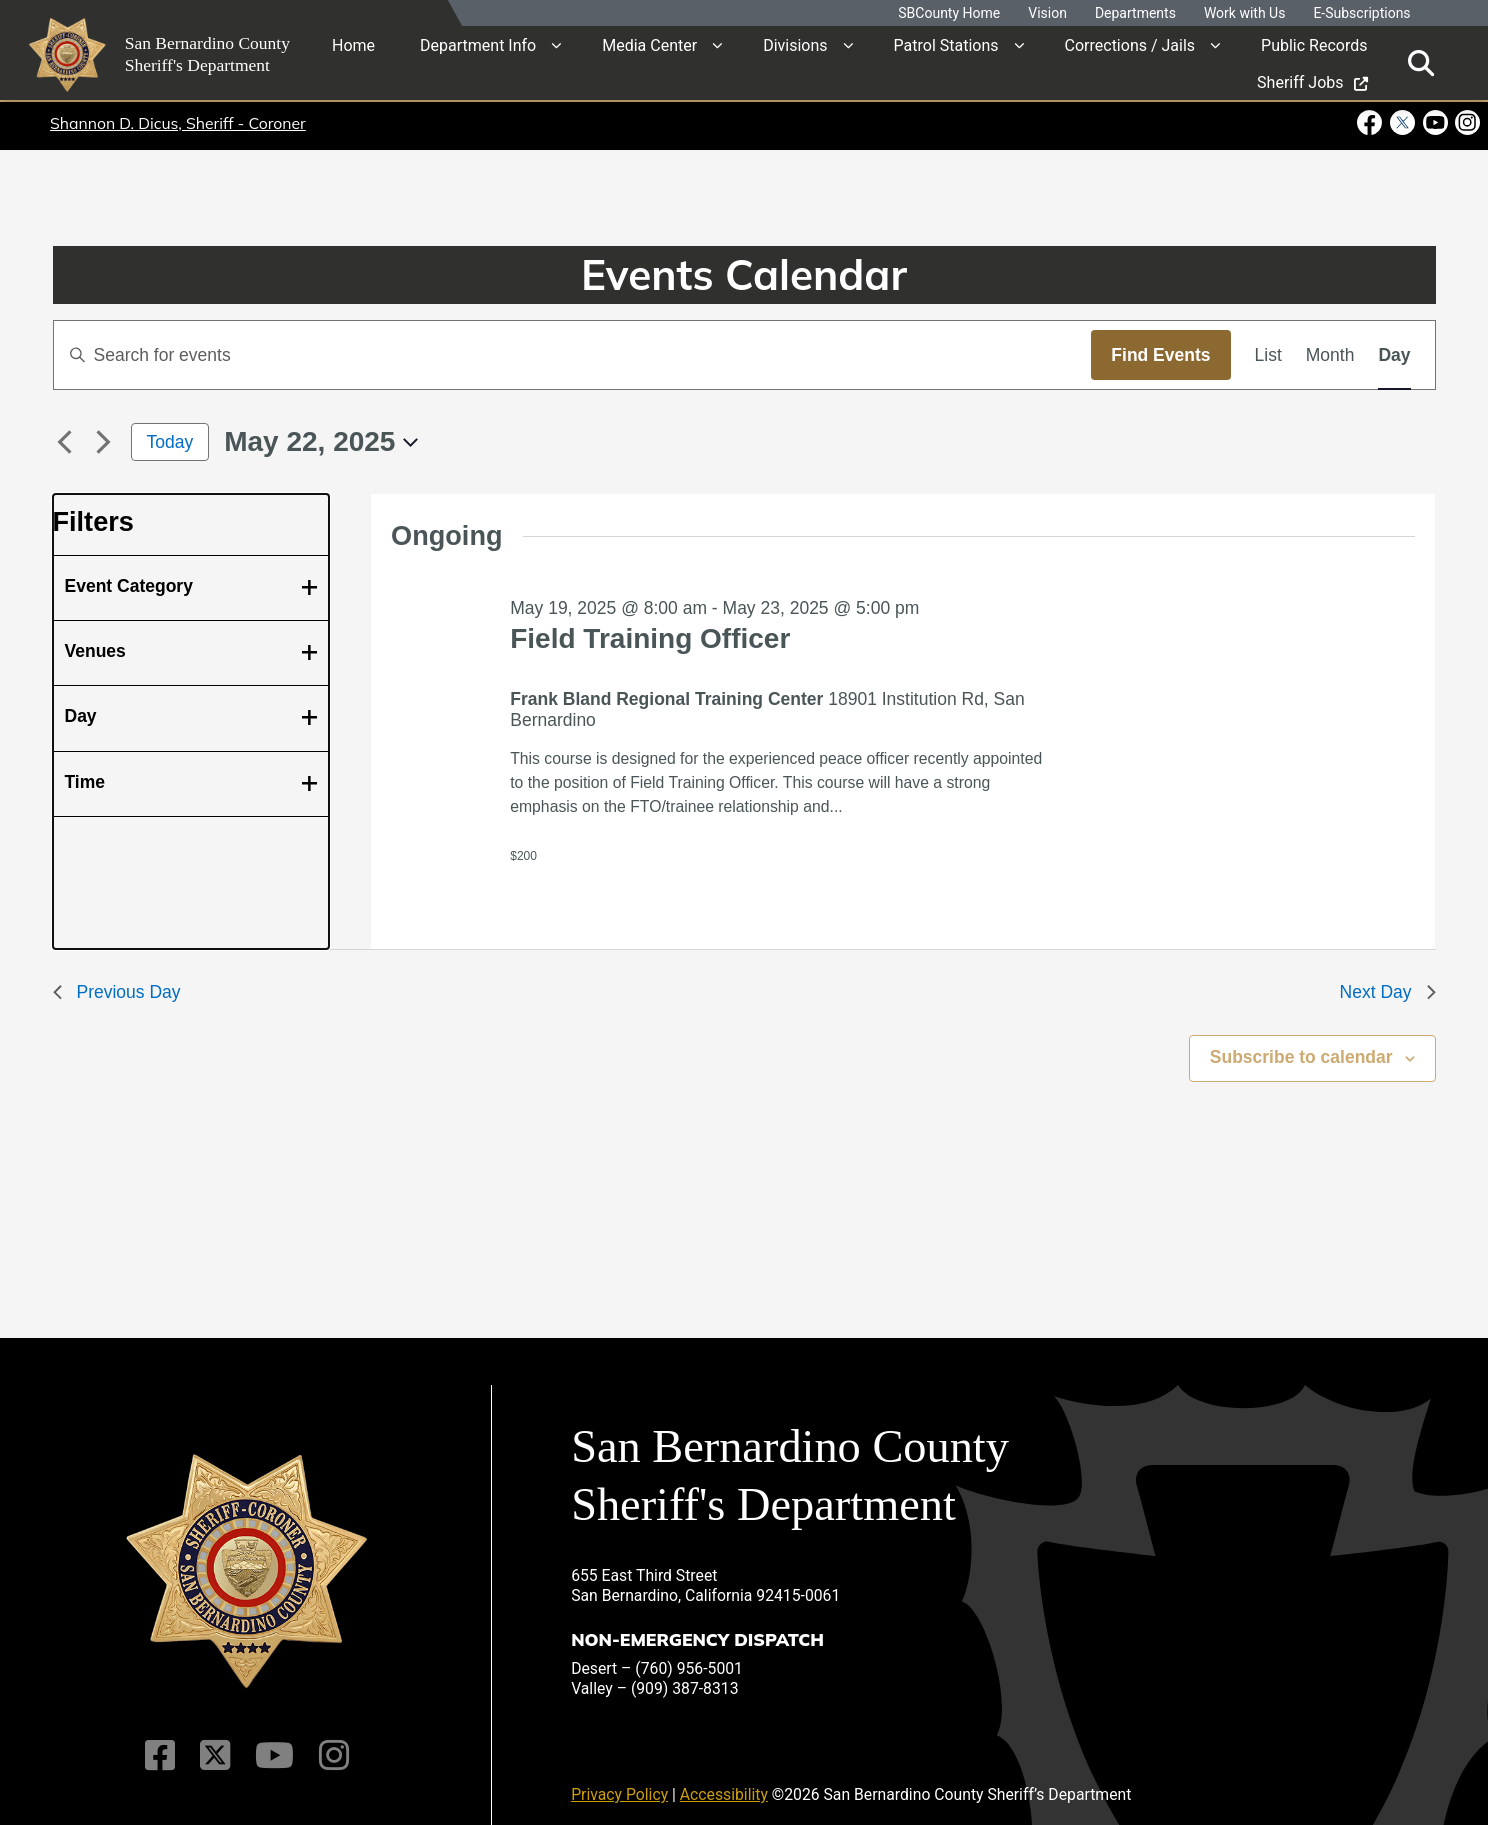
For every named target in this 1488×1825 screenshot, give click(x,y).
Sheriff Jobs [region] (1312, 81)
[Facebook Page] (164, 1741)
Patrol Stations (946, 44)
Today (170, 442)
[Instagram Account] (328, 1741)
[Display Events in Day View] (1394, 355)
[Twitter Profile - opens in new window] (1401, 123)
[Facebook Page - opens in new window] (1371, 123)
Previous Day (117, 992)
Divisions (795, 44)
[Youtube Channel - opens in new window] (1434, 123)
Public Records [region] (1314, 44)
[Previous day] (65, 442)
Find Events (1160, 355)
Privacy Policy (619, 1780)
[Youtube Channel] (272, 1741)
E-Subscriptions (1361, 13)
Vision (1047, 13)
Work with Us (1245, 13)
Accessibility (724, 1780)
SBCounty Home (949, 13)
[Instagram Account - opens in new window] (1465, 123)
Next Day (1388, 992)
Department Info (478, 44)
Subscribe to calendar (1301, 1057)
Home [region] (353, 44)
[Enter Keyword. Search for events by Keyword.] (573, 355)
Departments (1135, 13)
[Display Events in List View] (1268, 355)
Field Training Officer (650, 638)
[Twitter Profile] (216, 1741)
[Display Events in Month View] (1330, 355)
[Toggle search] (1421, 62)
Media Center (649, 44)
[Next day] (104, 442)
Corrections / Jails (1130, 44)
